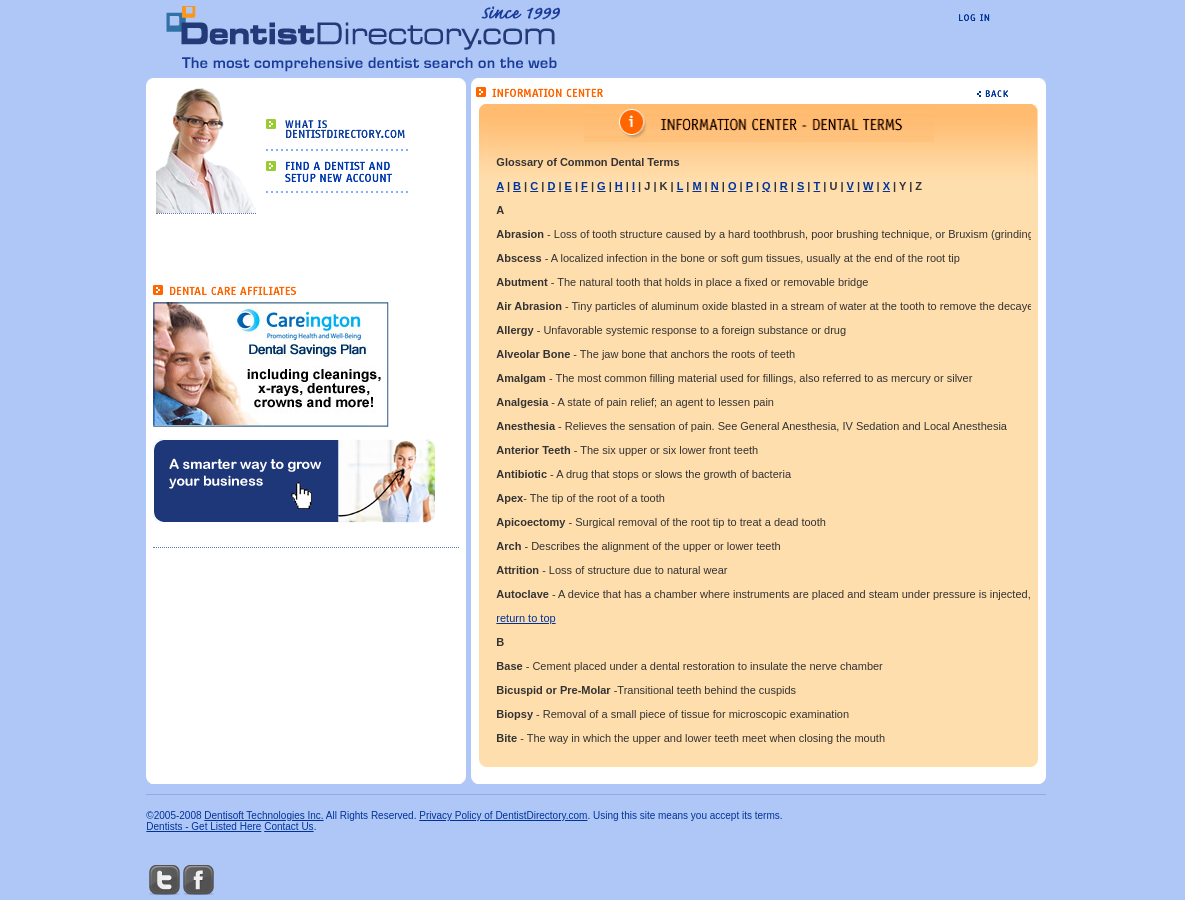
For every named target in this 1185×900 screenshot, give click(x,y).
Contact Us (288, 826)
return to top (525, 618)
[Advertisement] (270, 590)
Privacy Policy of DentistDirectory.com (503, 815)
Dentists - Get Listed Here (203, 826)
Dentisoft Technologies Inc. (263, 815)
